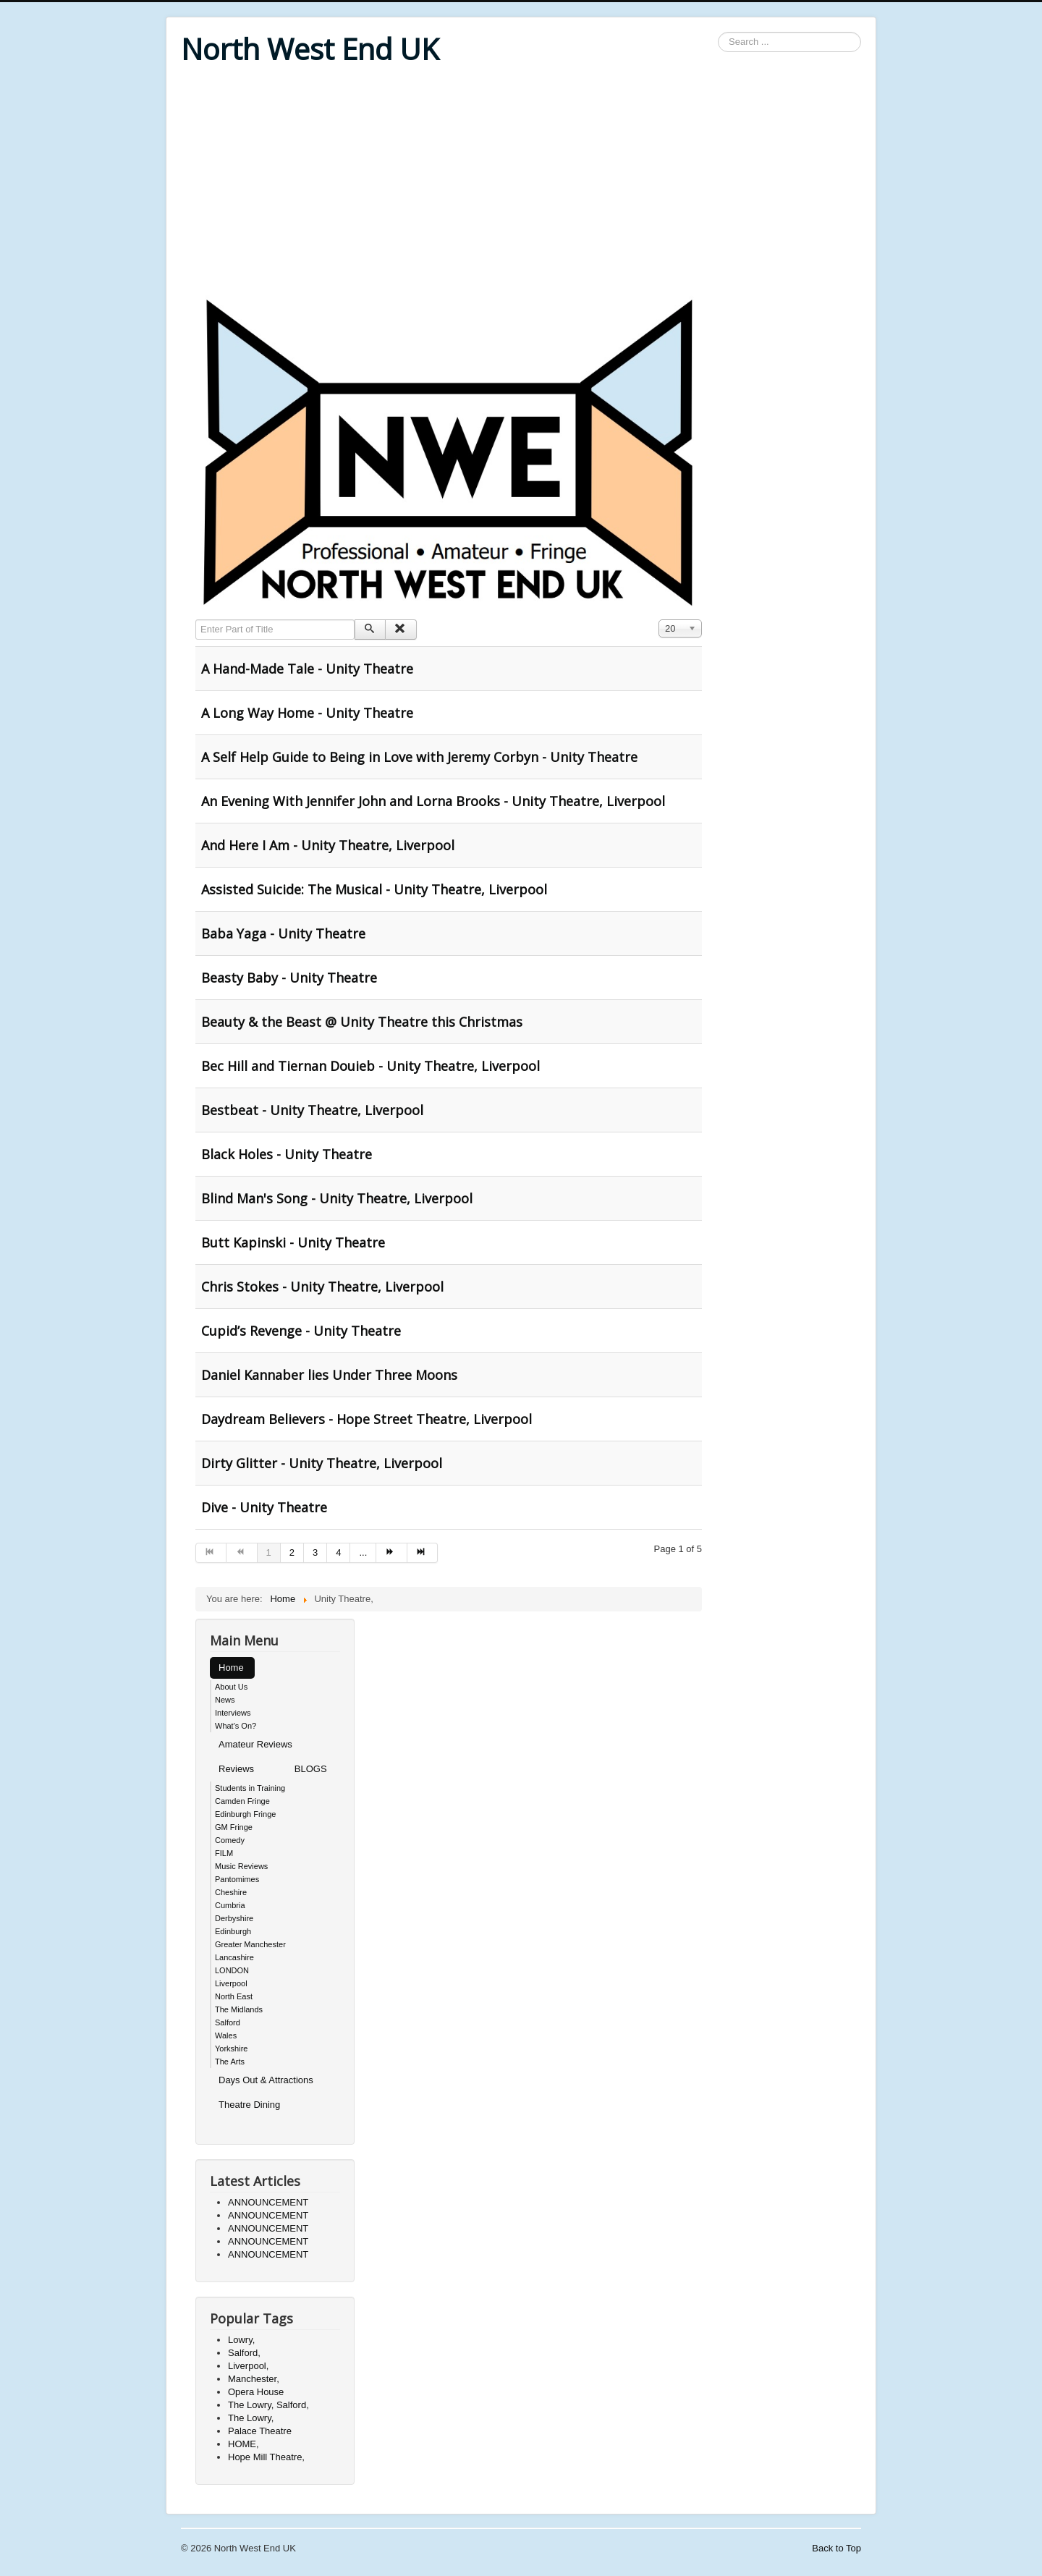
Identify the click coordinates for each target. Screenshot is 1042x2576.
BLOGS (311, 1768)
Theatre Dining (249, 2104)
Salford (227, 2022)
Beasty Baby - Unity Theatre (289, 977)
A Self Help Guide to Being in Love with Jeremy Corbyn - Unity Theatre (419, 757)
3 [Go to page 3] (315, 1552)
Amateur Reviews (255, 1744)
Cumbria (230, 1905)
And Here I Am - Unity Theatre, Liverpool (327, 845)
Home (231, 1667)
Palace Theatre (260, 2430)
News (225, 1699)
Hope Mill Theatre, (266, 2457)
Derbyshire (234, 1918)
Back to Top (836, 2548)
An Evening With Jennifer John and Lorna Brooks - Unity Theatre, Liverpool (433, 801)
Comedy (230, 1840)
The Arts (230, 2061)
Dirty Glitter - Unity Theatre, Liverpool (321, 1463)
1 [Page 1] (268, 1552)
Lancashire (234, 1957)
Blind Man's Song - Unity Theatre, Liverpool (337, 1198)
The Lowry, (251, 2417)
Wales (226, 2035)
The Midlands (239, 2009)
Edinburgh (233, 1931)
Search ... (718, 32)
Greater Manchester (250, 1944)
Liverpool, (248, 2365)
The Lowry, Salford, (268, 2404)
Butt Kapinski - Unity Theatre (293, 1242)
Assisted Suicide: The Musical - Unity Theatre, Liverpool (374, 889)
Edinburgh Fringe (245, 1814)
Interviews (233, 1712)
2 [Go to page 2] (292, 1552)
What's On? (235, 1725)
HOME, (243, 2444)
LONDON (232, 1970)
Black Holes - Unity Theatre (286, 1154)
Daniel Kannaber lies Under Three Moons (329, 1375)
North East (234, 1996)
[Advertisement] (521, 182)
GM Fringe (234, 1827)
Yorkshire (231, 2048)
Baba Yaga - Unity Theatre (283, 933)
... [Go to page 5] (363, 1552)
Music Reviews (241, 1866)
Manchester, (253, 2378)
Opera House (256, 2391)
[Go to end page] (422, 1553)
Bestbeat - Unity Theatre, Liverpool (312, 1110)
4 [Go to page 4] (338, 1552)
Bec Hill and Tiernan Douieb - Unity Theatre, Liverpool (370, 1066)
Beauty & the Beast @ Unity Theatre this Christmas (361, 1021)
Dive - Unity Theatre (264, 1507)
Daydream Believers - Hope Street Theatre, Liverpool (366, 1419)
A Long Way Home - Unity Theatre (307, 712)
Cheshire (231, 1892)
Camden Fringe (242, 1801)
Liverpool (231, 1983)
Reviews (236, 1768)
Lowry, (241, 2339)
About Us (231, 1686)
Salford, (244, 2352)
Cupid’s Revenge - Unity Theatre (301, 1330)
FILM (224, 1853)
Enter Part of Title (195, 619)
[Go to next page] (391, 1553)
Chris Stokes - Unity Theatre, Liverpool (322, 1286)
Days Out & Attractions (266, 2080)
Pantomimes (237, 1879)
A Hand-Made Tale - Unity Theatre (307, 668)
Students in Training (250, 1788)
